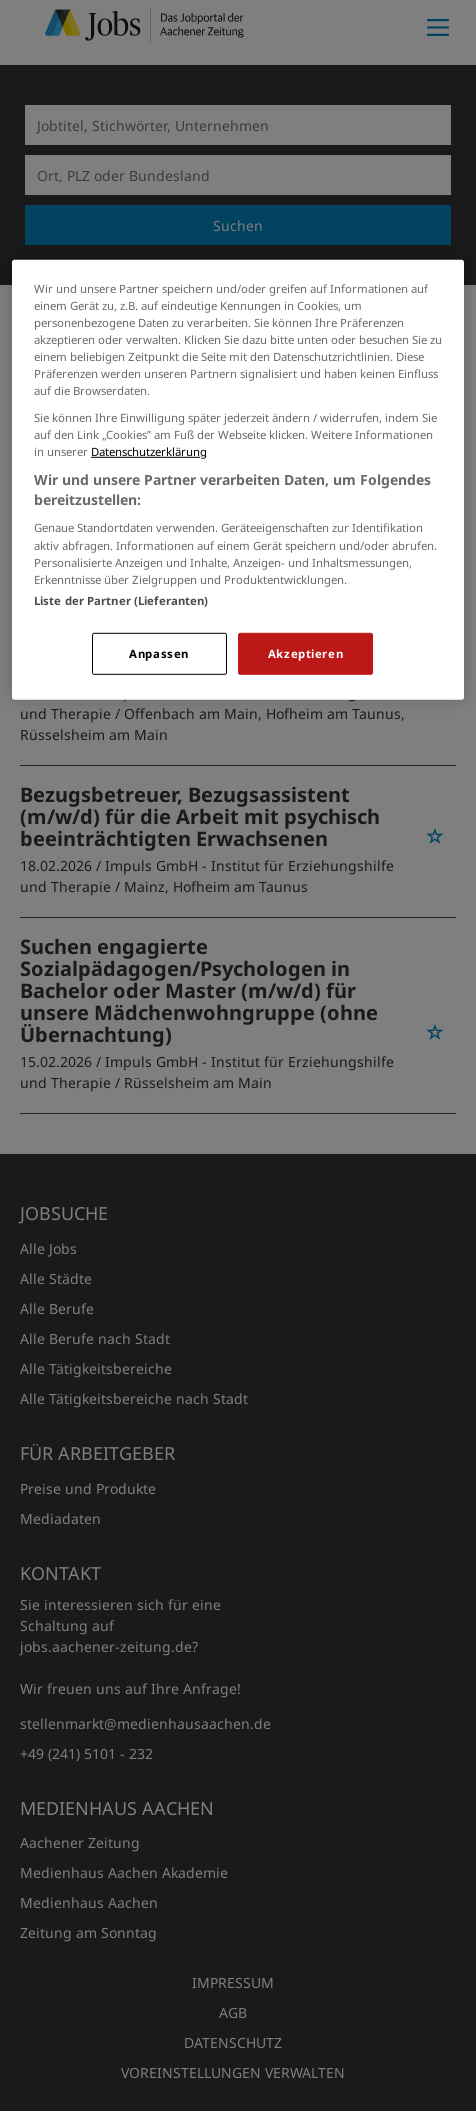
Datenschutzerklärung (149, 451)
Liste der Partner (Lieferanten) (121, 600)
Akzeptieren (305, 653)
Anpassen (159, 653)
